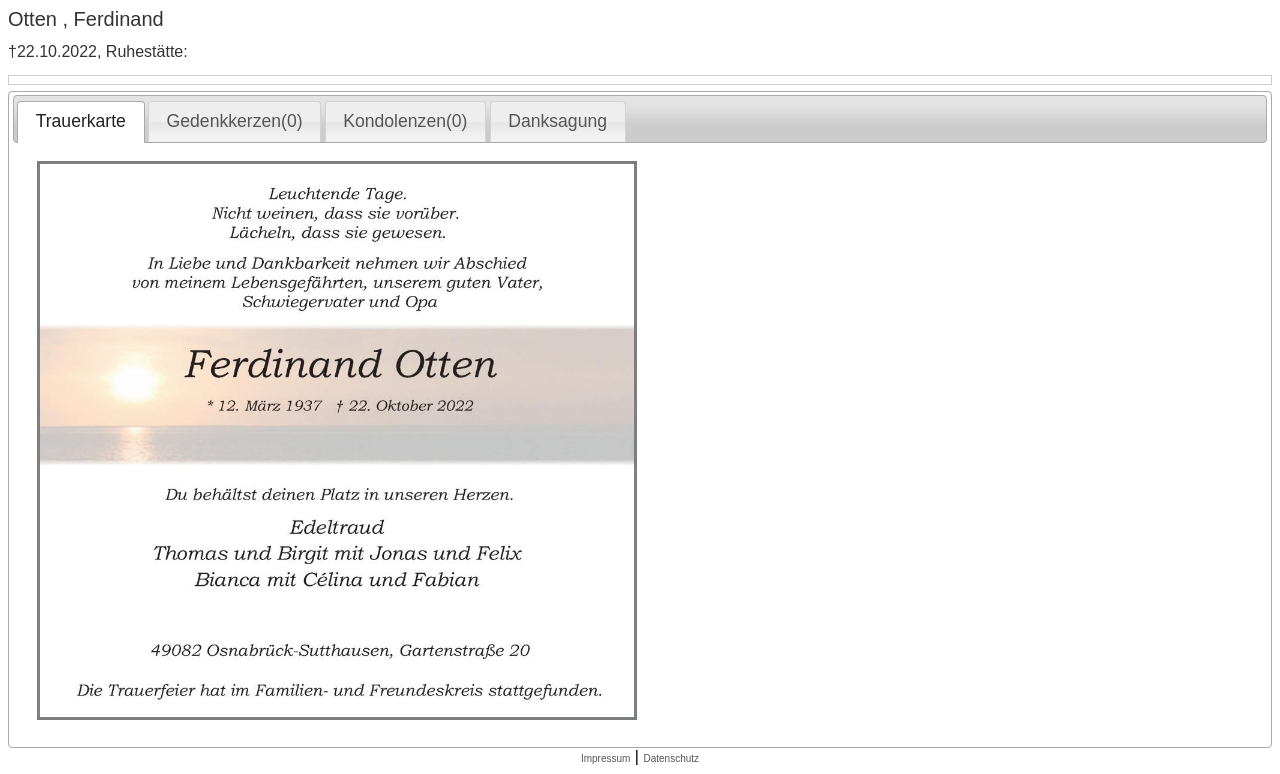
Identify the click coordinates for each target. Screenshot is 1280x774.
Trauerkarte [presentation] (81, 121)
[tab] (80, 122)
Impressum (605, 758)
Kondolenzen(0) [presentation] (405, 121)
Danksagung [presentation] (557, 121)
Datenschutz (671, 758)
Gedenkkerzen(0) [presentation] (235, 121)
